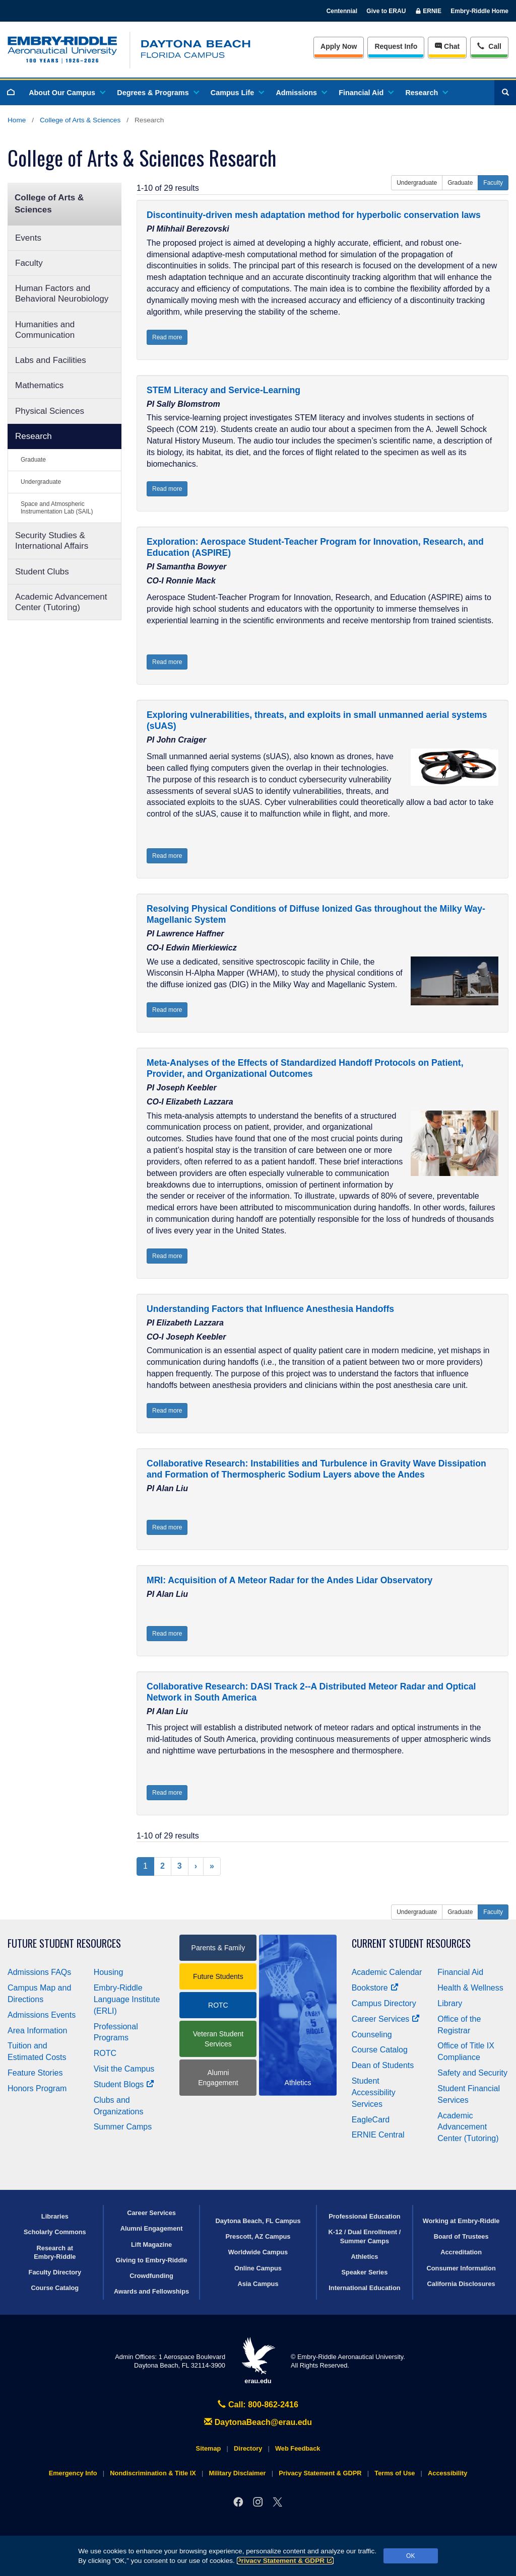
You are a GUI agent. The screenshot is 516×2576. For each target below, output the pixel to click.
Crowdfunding (151, 2275)
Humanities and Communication (45, 330)
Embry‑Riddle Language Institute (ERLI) (127, 1999)
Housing (108, 1972)
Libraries (55, 2216)
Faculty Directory (55, 2272)
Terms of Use (394, 2473)
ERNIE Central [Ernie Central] (378, 2134)
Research (426, 93)
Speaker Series (365, 2272)
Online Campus (258, 2268)
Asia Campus (257, 2284)
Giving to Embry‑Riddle (151, 2260)
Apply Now (338, 46)
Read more (167, 337)
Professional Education (364, 2216)
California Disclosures (461, 2284)
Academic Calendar (387, 1972)
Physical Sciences (49, 411)
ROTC (105, 2053)
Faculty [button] (493, 182)
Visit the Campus (124, 2069)
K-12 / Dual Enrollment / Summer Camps (365, 2236)
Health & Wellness (470, 1987)
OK (410, 2555)
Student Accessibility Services (374, 2092)
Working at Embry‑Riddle (461, 2221)
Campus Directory (384, 2003)
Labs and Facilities (50, 360)
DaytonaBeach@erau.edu (258, 2422)
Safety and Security (472, 2073)
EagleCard (371, 2119)
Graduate (33, 459)
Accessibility (447, 2473)
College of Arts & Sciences (80, 120)
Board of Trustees (461, 2236)
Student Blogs (124, 2084)
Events (28, 238)
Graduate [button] (460, 182)
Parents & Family (218, 1948)
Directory (248, 2448)
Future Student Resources (64, 1943)
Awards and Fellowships (151, 2291)
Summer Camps (123, 2126)
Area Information (37, 2030)
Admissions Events (42, 2015)
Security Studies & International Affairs (51, 541)
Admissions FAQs (39, 1972)
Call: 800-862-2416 (258, 2404)
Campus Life (237, 93)
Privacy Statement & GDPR (285, 2560)
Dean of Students (383, 2065)
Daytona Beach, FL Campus (257, 2221)
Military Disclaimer (237, 2473)
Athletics (364, 2256)
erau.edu (258, 2361)
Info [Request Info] (395, 46)
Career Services (386, 2019)
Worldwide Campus (258, 2252)
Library (449, 2003)
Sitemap (208, 2448)
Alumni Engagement (218, 2078)
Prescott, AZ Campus (258, 2236)
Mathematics (39, 385)
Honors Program (37, 2088)
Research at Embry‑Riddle (55, 2252)
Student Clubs (42, 571)
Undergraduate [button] (417, 182)
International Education (364, 2288)
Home (17, 120)
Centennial (342, 11)
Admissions (301, 93)
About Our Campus (66, 93)
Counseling (372, 2034)
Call (489, 45)
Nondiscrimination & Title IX (153, 2473)
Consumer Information (461, 2268)
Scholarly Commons (55, 2232)
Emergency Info (73, 2473)
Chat (447, 46)
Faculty (29, 263)
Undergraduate (41, 481)
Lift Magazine (151, 2244)
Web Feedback (297, 2448)
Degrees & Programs (157, 93)
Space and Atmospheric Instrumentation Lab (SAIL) (57, 507)
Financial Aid (366, 93)
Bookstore (375, 1987)
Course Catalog (380, 2049)
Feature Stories (35, 2073)
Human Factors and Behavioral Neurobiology (61, 293)
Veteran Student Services (218, 2039)
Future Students (218, 1976)
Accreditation (461, 2252)
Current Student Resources (411, 1943)
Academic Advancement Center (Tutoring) (61, 602)
